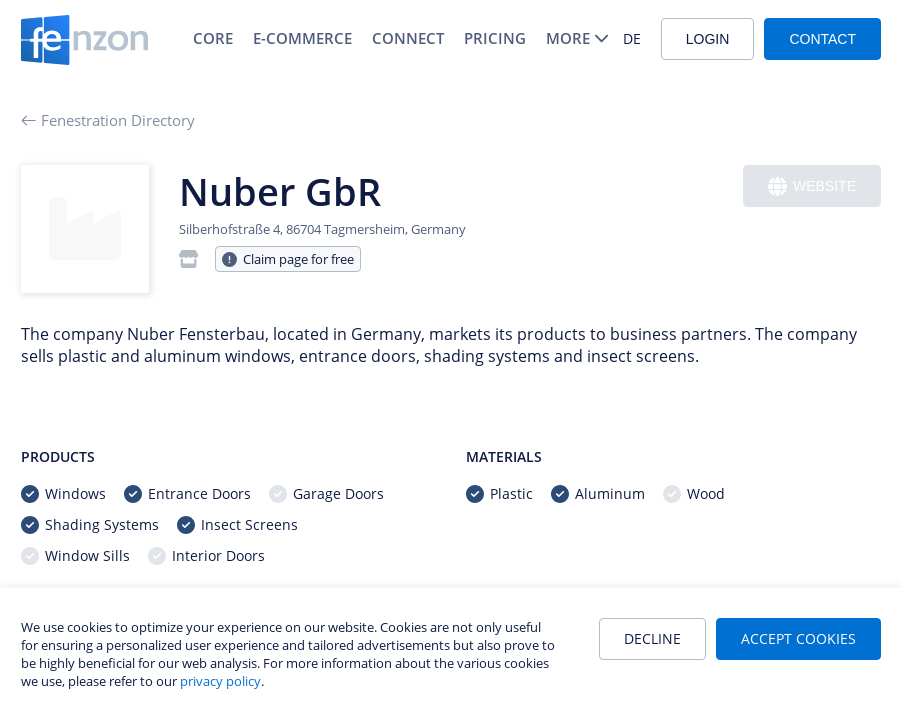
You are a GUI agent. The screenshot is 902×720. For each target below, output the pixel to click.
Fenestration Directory (108, 120)
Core (213, 38)
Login (708, 39)
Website (812, 186)
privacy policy (220, 681)
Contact (822, 39)
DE (632, 38)
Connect (408, 38)
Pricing (495, 38)
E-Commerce (302, 38)
